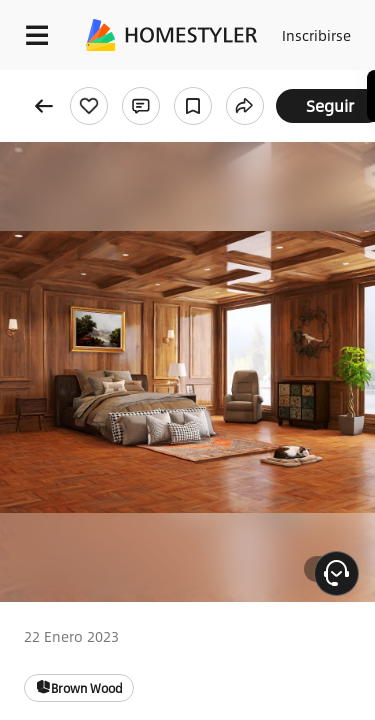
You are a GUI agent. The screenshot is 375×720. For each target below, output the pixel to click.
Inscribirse (316, 35)
